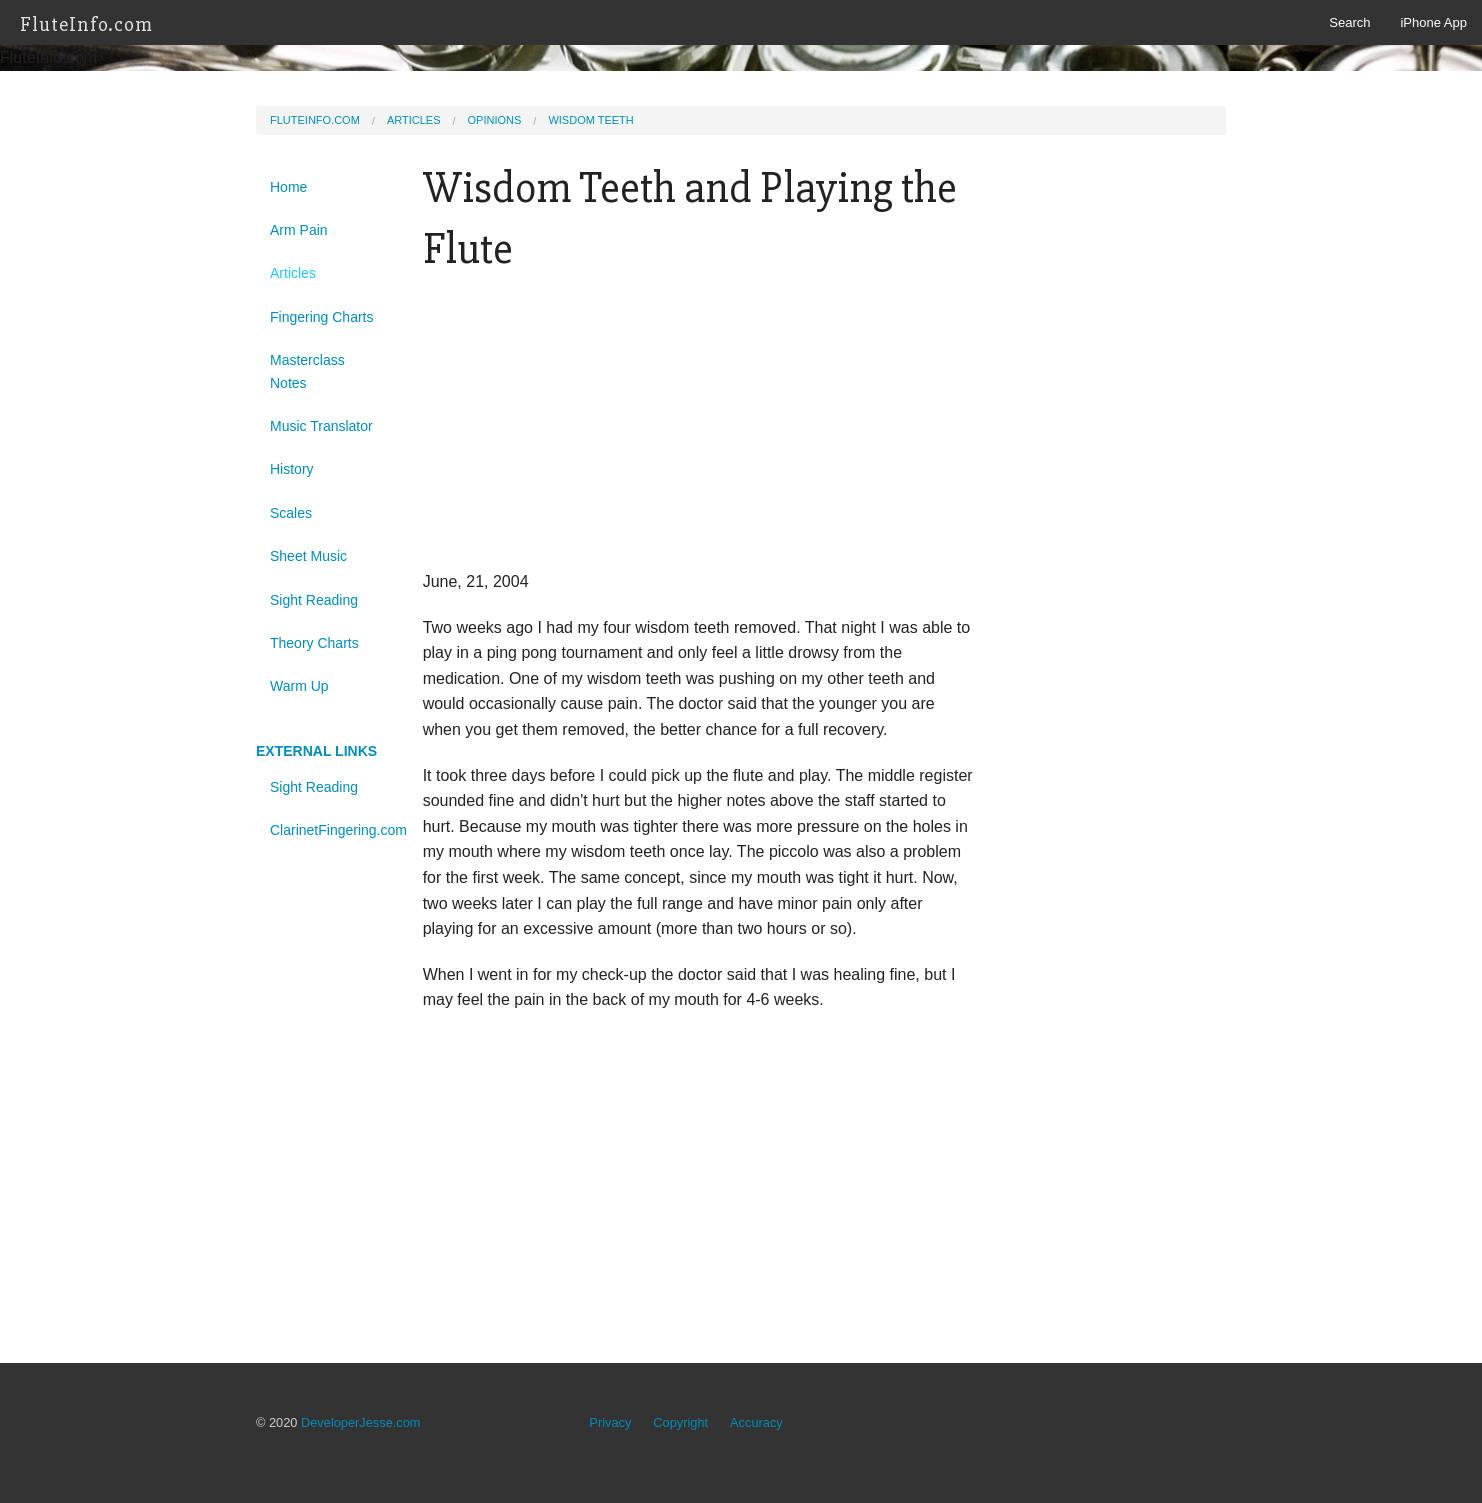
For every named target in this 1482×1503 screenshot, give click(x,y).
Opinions (495, 120)
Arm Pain (299, 230)
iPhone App (1433, 22)
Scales (291, 513)
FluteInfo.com (87, 24)
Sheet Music (308, 556)
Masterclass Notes (307, 371)
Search (1349, 22)
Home (288, 187)
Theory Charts (314, 643)
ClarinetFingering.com (331, 830)
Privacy (610, 1422)
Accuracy (756, 1422)
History (292, 469)
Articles (414, 120)
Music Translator (321, 426)
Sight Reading (314, 600)
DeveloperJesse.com (361, 1422)
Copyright (680, 1422)
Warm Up (299, 686)
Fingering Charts (322, 317)
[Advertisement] (699, 429)
